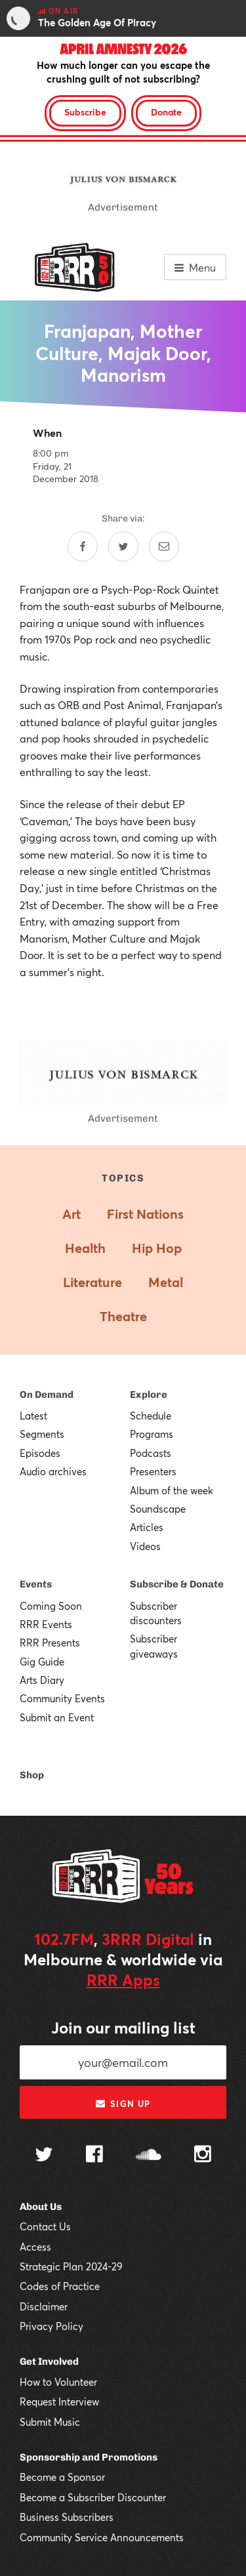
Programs (151, 1434)
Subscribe (85, 112)
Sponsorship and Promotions (88, 2457)
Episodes (40, 1453)
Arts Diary (42, 1680)
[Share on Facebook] (83, 546)
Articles (146, 1527)
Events (36, 1584)
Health (85, 1248)
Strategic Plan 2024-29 (71, 2266)
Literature (92, 1282)
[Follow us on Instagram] (202, 2155)
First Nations (145, 1214)
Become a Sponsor (62, 2477)
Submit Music (50, 2421)
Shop (32, 1775)
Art (71, 1214)
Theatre (123, 1316)
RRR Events (46, 1624)
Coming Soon (51, 1605)
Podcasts (150, 1453)
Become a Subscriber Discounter (93, 2497)
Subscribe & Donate (177, 1584)
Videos (145, 1546)
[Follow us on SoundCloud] (148, 2155)
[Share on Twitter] (123, 546)
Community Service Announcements (102, 2537)
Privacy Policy (51, 2326)
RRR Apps (123, 1979)
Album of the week (171, 1490)
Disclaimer (44, 2306)
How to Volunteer (58, 2381)
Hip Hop (157, 1248)
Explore (148, 1394)
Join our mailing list (123, 2027)
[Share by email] (164, 546)
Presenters (153, 1471)
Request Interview (59, 2401)
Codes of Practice (60, 2286)
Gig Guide (42, 1661)
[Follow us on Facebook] (94, 2155)
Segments (42, 1434)
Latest (33, 1415)
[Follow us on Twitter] (44, 2156)
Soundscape (158, 1508)
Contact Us (45, 2226)
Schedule (150, 1415)
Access (35, 2246)
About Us (41, 2207)
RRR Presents (50, 1642)
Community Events (62, 1698)
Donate (166, 112)
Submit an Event (57, 1717)
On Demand (46, 1394)
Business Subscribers (66, 2517)
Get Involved (49, 2361)
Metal (165, 1282)
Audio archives (53, 1471)
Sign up (123, 2104)
